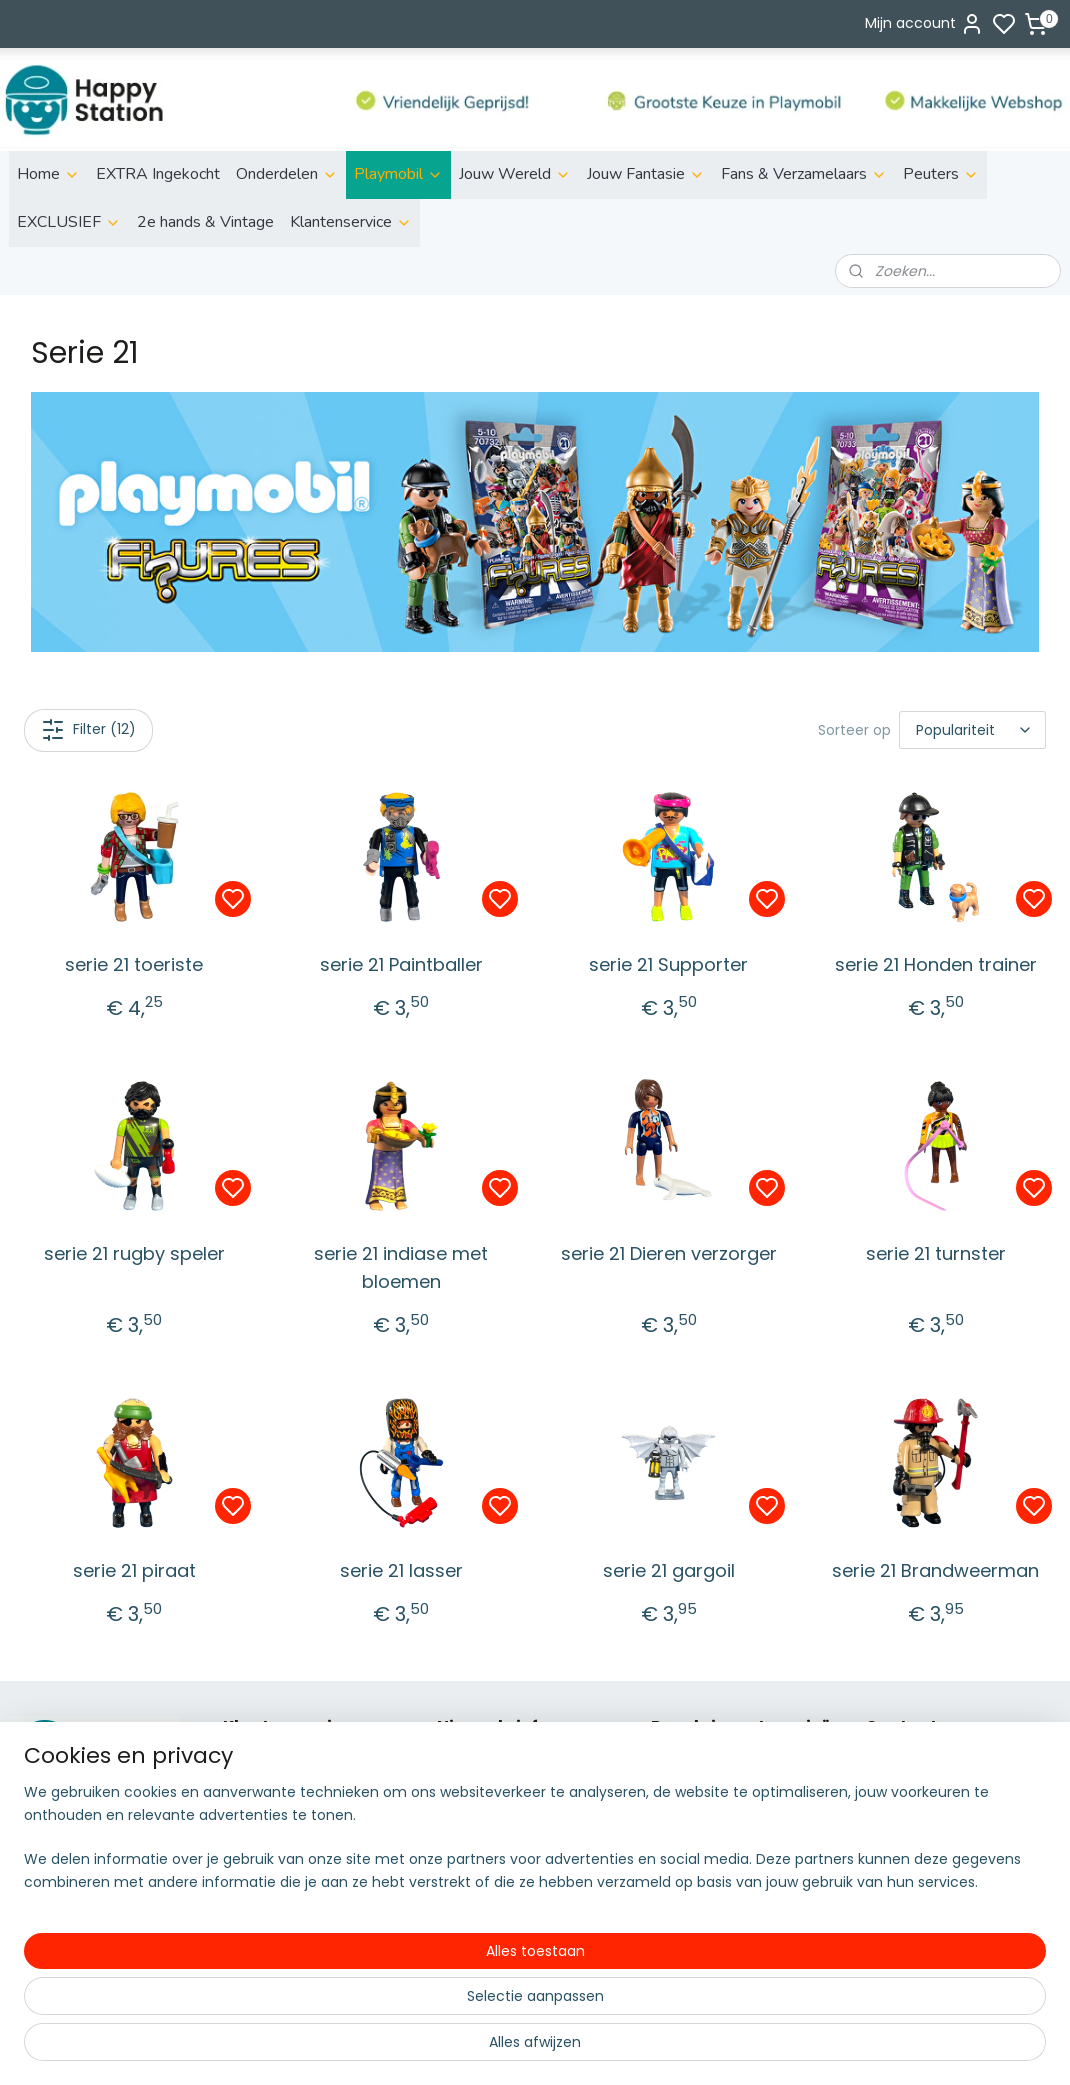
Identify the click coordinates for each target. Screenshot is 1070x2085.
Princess (679, 1900)
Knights (676, 1877)
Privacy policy (270, 1855)
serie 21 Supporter (668, 964)
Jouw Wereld (515, 174)
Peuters (941, 174)
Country (679, 1967)
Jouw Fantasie (646, 174)
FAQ (237, 1877)
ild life (685, 1765)
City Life (679, 1810)
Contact (252, 1900)
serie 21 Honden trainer (936, 964)
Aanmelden (493, 1835)
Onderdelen (287, 174)
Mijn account (924, 24)
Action (673, 1788)
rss (649, 2048)
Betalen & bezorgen (292, 1788)
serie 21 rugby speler (134, 1253)
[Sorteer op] (972, 730)
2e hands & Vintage (205, 222)
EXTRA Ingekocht (158, 174)
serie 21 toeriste (134, 964)
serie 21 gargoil (669, 1570)
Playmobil (398, 174)
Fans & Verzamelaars (804, 174)
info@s (889, 1833)
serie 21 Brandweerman (935, 1570)
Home (48, 174)
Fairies (672, 1855)
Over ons (254, 1765)
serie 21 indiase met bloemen (401, 1268)
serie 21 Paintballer (401, 964)
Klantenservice (351, 222)
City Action (689, 1945)
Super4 (676, 1922)
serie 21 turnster (936, 1253)
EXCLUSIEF (69, 222)
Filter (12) (88, 730)
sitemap (607, 2048)
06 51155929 (930, 1855)
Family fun (687, 1833)
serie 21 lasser (401, 1570)
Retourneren (266, 1810)
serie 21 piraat (134, 1570)
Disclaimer (259, 1833)
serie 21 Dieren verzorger (669, 1253)
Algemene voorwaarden (307, 1922)
